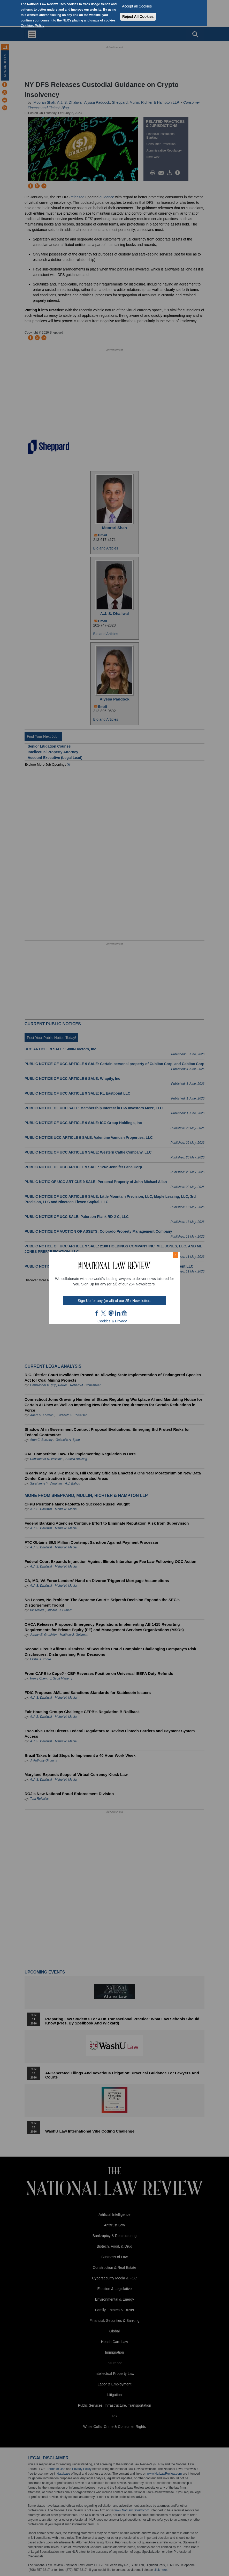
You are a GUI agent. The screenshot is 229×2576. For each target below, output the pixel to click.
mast (111, 1313)
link (117, 1313)
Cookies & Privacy (112, 1321)
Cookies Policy (32, 26)
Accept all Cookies (137, 6)
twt (104, 1313)
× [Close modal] (175, 1255)
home (124, 1313)
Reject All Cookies (138, 16)
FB (97, 1313)
